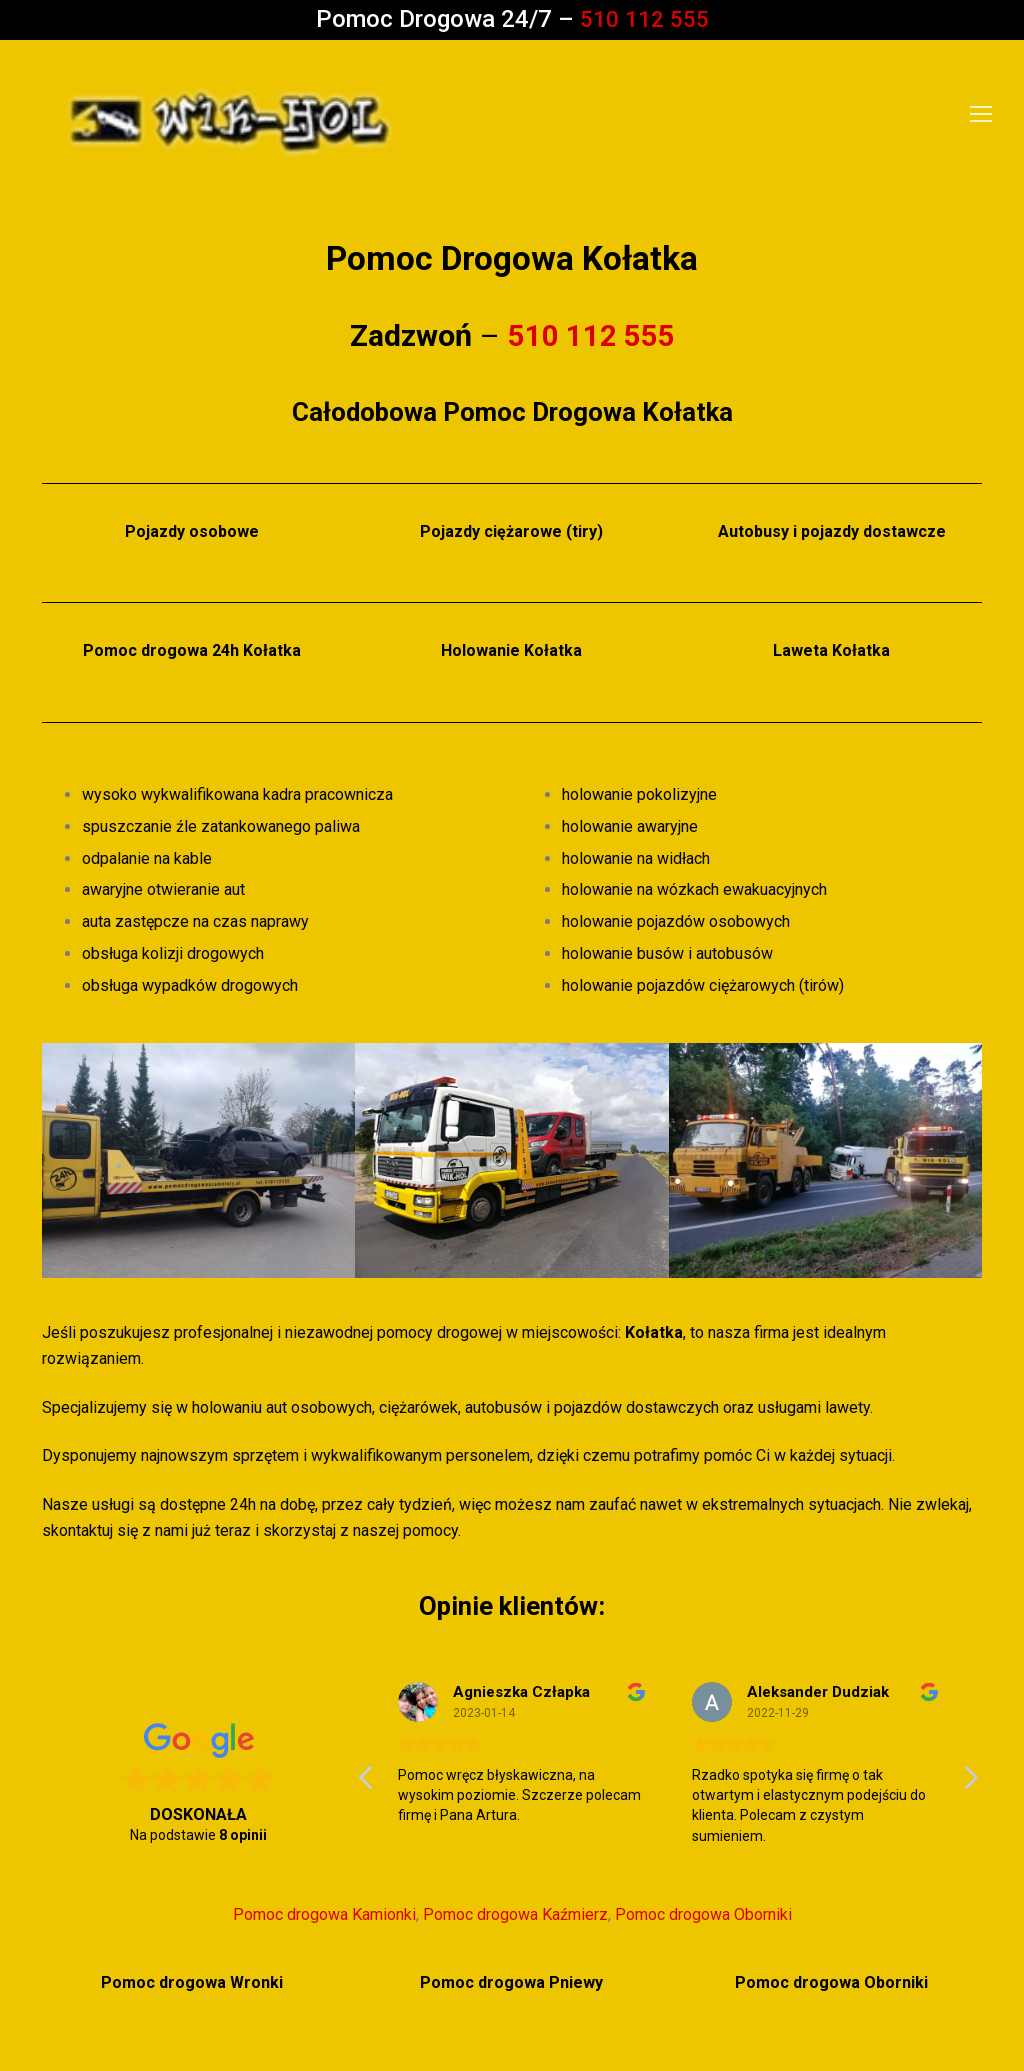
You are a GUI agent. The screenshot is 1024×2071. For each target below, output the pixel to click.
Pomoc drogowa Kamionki (324, 1914)
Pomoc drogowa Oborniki (703, 1914)
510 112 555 (644, 19)
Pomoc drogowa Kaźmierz (515, 1914)
